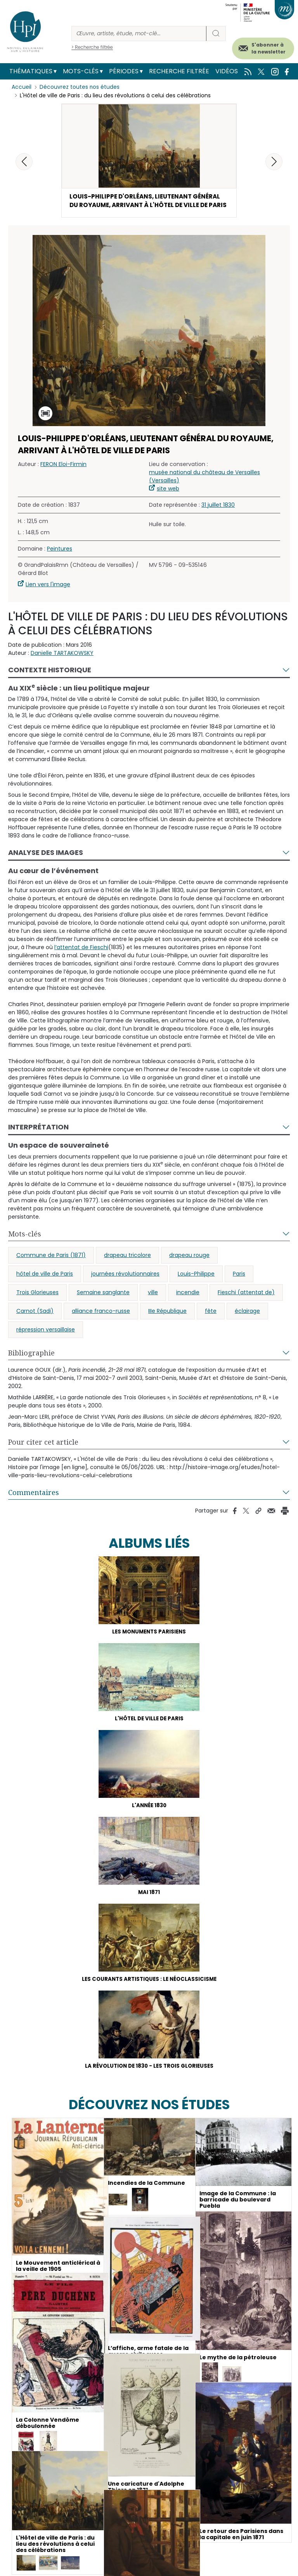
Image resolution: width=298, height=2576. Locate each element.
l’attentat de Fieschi (81, 958)
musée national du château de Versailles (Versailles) (204, 487)
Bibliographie (31, 1363)
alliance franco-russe (101, 1322)
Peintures (59, 559)
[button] (273, 161)
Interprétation (38, 1138)
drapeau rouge (189, 1266)
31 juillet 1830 (218, 516)
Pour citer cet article (43, 1452)
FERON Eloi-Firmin (63, 475)
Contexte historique (49, 680)
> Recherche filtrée (92, 47)
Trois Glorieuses (37, 1303)
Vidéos (226, 71)
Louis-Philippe (196, 1284)
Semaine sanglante (103, 1303)
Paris (239, 1284)
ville (153, 1303)
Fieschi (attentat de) (246, 1303)
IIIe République (167, 1322)
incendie (187, 1303)
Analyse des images (45, 863)
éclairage (247, 1322)
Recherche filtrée (179, 71)
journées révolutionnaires (125, 1284)
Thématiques (30, 71)
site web (168, 499)
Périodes (124, 71)
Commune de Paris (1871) (51, 1266)
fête (211, 1322)
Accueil (21, 87)
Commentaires (33, 1503)
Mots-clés (81, 71)
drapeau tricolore (127, 1266)
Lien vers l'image (48, 595)
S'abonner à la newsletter (268, 48)
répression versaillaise (45, 1340)
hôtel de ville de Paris (44, 1284)
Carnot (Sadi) (35, 1322)
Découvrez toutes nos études (80, 87)
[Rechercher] (138, 33)
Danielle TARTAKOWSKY (62, 664)
